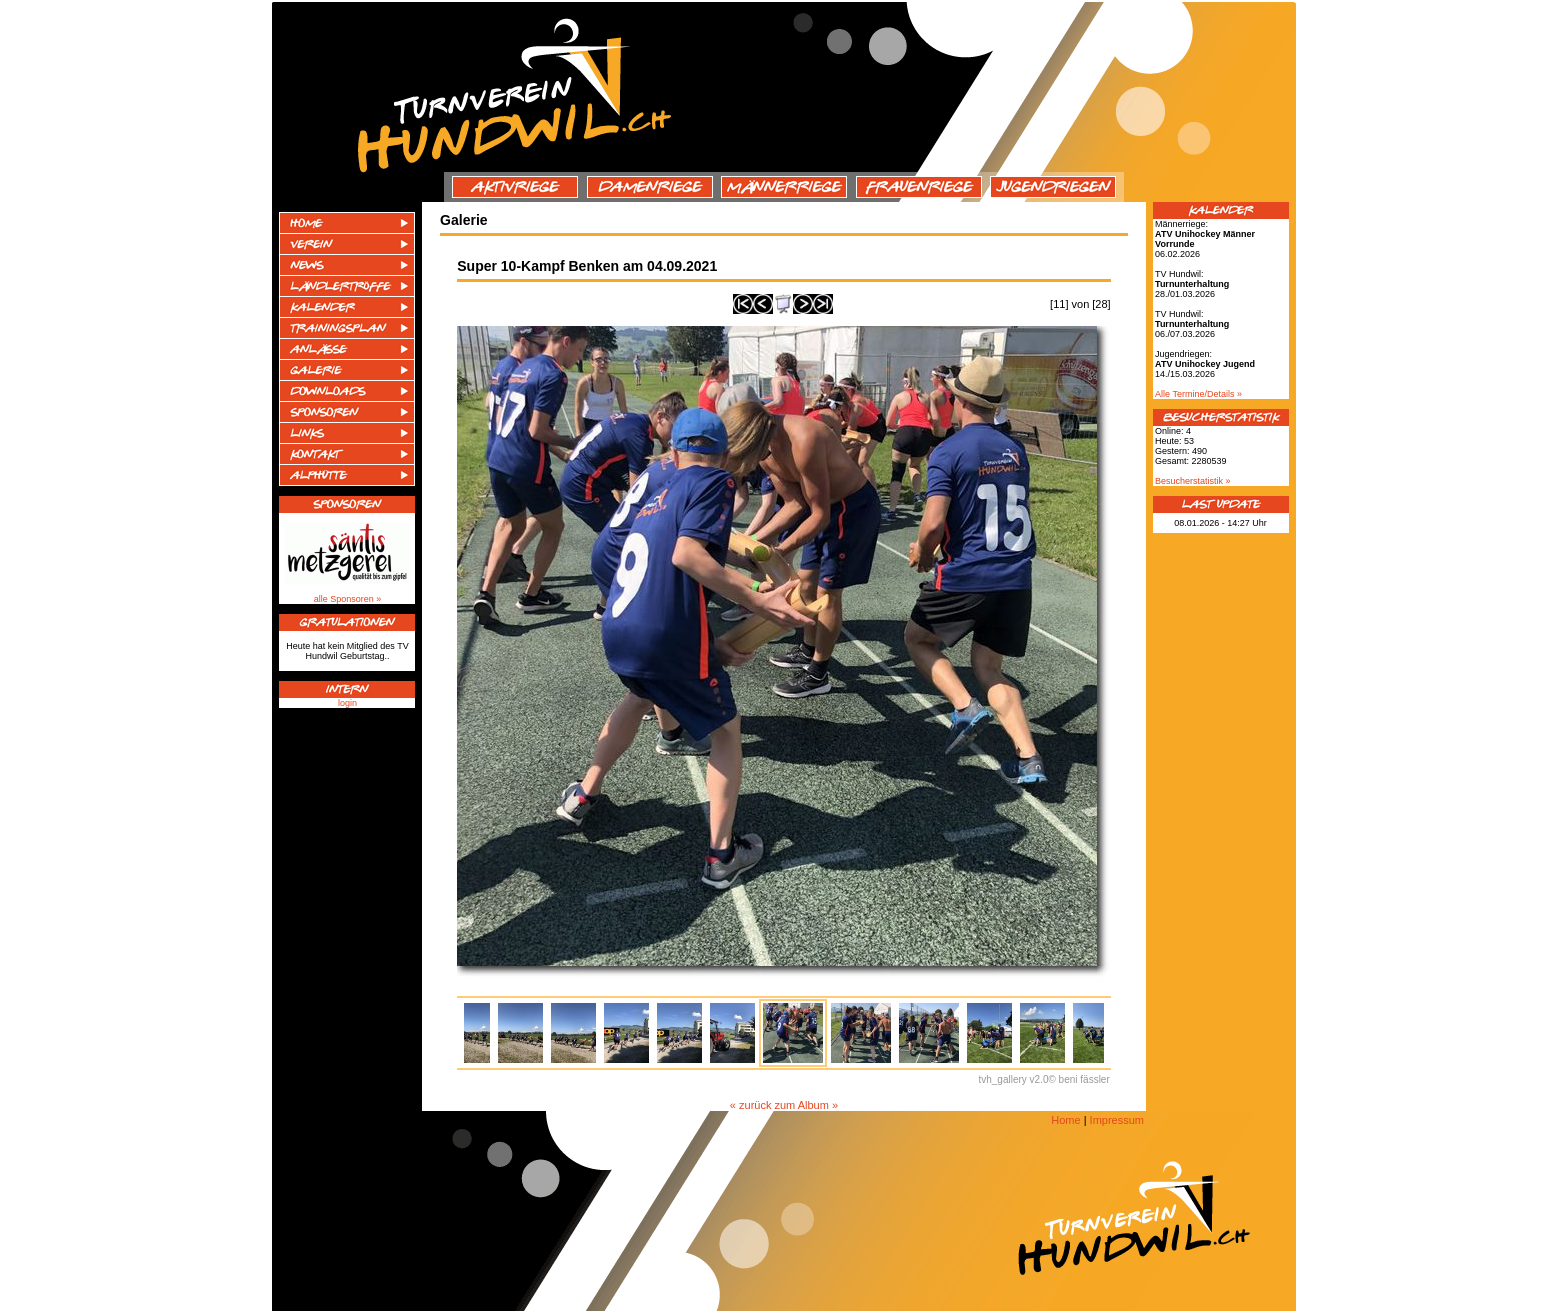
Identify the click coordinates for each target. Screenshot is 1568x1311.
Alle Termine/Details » (1198, 394)
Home (1065, 1120)
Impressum (1117, 1120)
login (347, 703)
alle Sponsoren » (348, 599)
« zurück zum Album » (784, 1105)
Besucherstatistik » (1193, 481)
